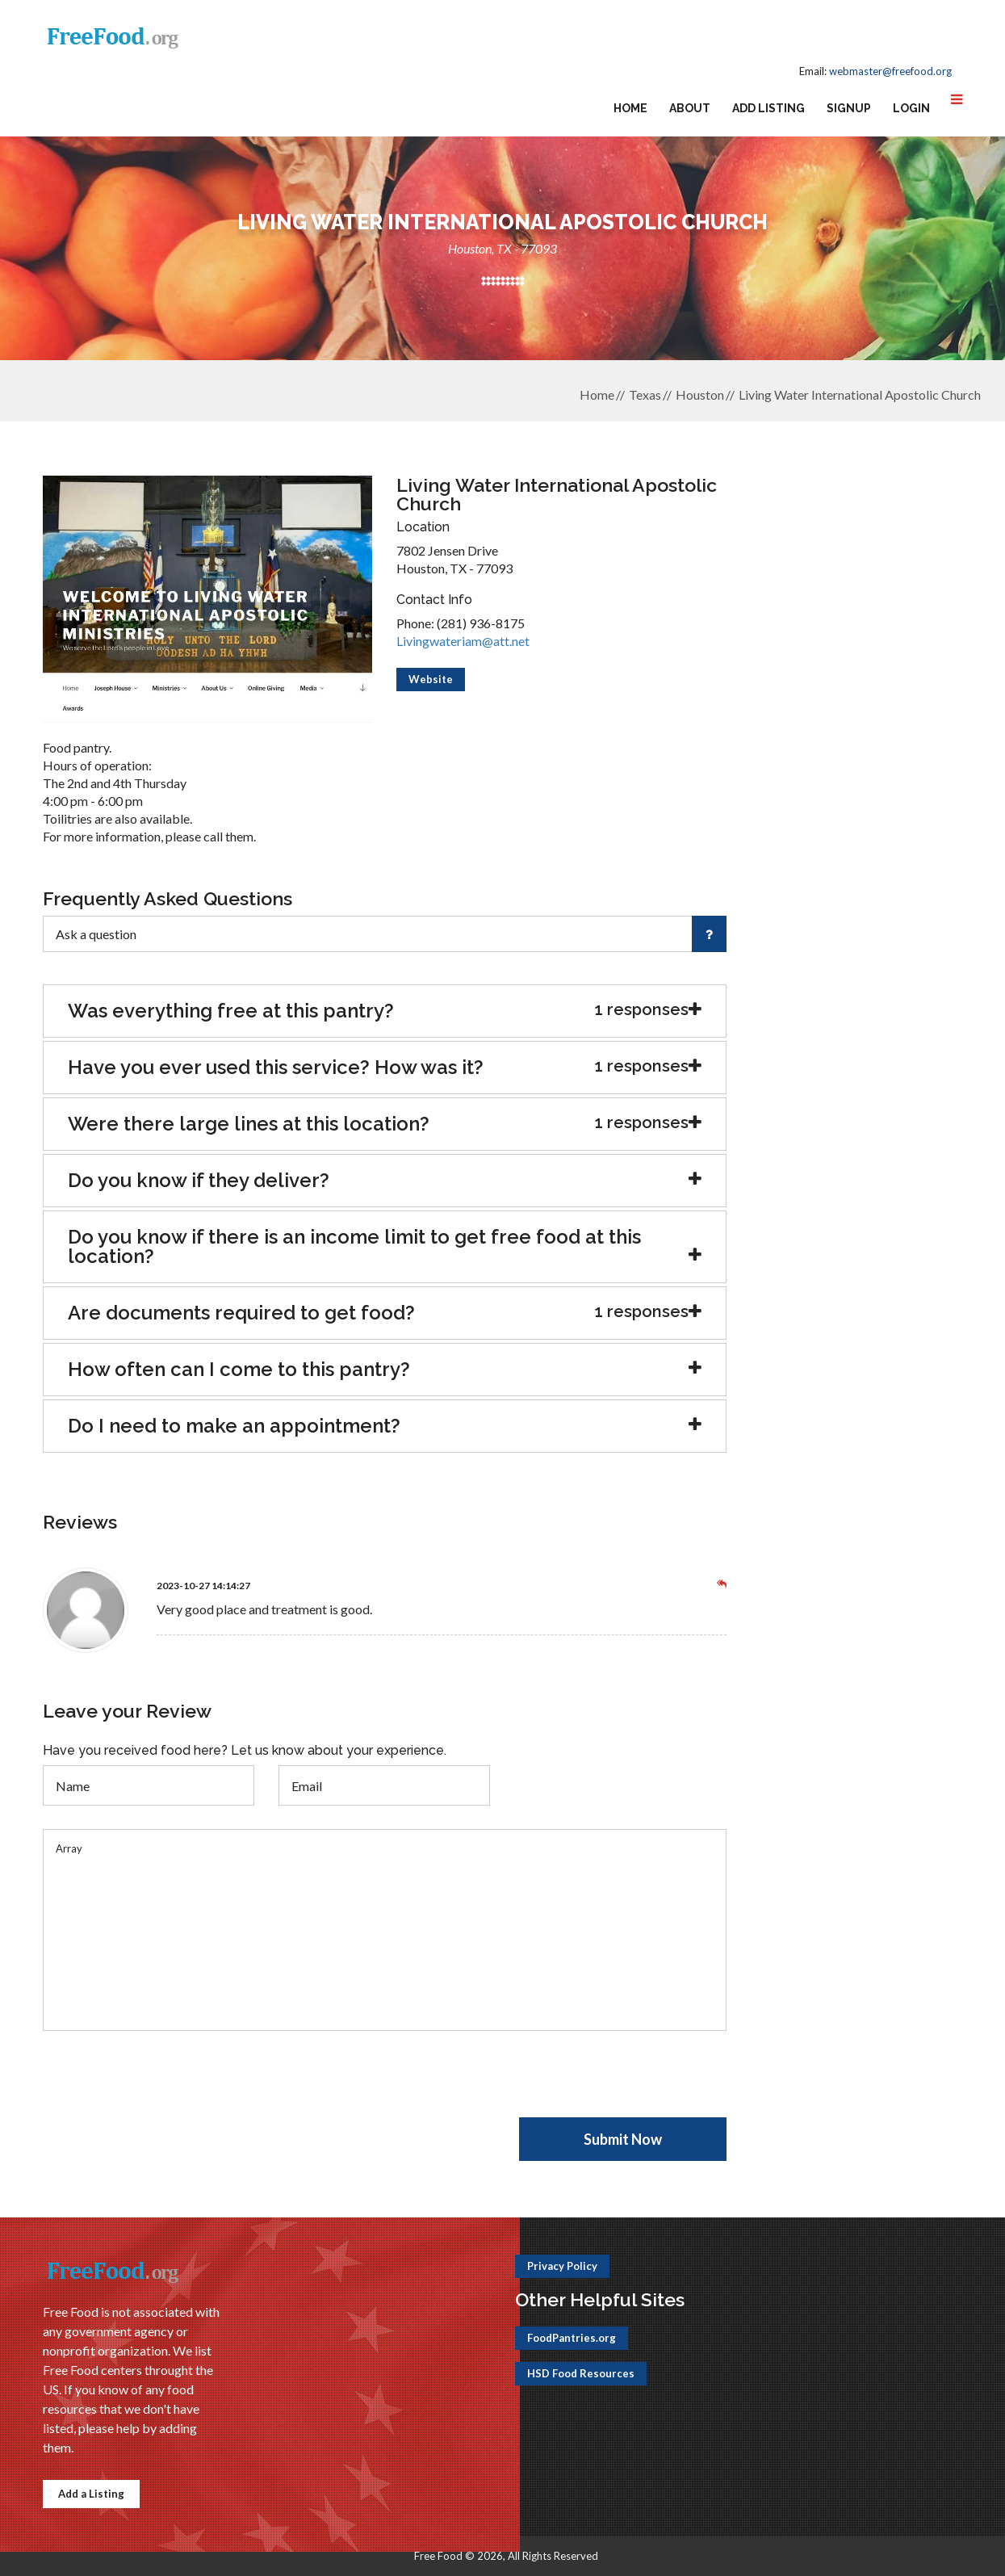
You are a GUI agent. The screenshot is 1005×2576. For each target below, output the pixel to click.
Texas (645, 394)
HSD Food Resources (580, 2373)
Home (630, 108)
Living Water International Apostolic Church (860, 394)
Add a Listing (91, 2493)
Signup (849, 108)
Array (385, 1930)
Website (430, 679)
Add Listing (768, 108)
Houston (700, 394)
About (689, 108)
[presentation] (165, 2085)
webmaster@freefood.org (890, 71)
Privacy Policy (562, 2265)
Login (911, 108)
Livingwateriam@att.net (463, 640)
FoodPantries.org (571, 2337)
